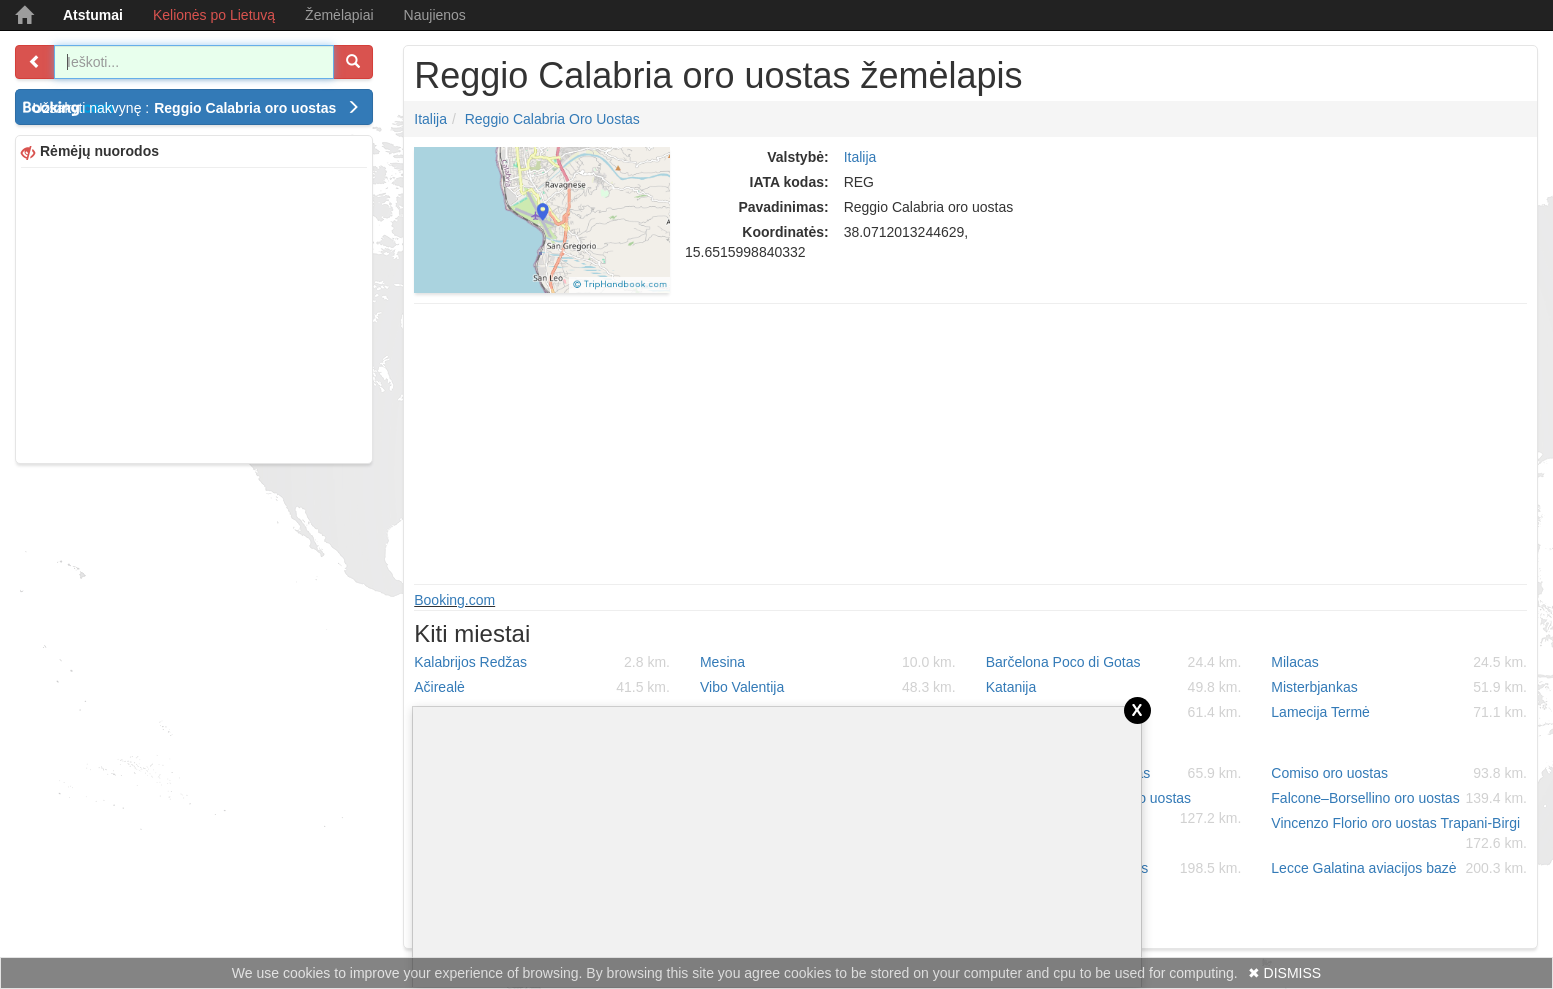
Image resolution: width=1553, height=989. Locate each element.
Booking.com (454, 600)
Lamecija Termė (1399, 712)
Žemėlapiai (339, 15)
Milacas (1399, 662)
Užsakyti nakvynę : (196, 108)
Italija (430, 119)
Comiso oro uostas (1399, 773)
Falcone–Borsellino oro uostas (1399, 798)
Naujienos (435, 15)
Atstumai (93, 15)
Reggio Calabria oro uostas (552, 119)
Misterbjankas (1399, 687)
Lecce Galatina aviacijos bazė (1399, 868)
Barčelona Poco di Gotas (1114, 662)
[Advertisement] (194, 313)
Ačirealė (542, 687)
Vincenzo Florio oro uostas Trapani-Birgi (1399, 834)
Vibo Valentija (828, 687)
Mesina (828, 662)
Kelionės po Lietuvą (214, 15)
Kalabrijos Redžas (542, 662)
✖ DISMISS (1284, 973)
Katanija (1114, 687)
